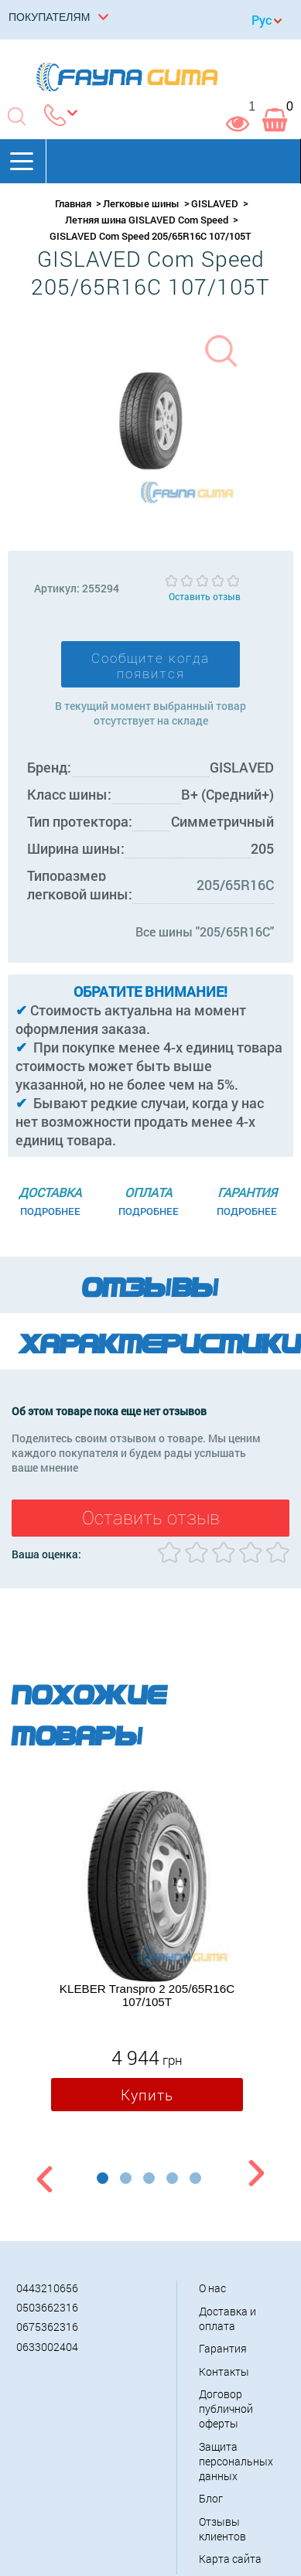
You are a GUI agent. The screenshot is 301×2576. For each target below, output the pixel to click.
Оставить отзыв (205, 596)
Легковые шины (141, 203)
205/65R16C (235, 884)
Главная (73, 203)
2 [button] (126, 2178)
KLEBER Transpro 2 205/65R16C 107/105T (147, 1995)
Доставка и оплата (227, 2318)
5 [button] (195, 2178)
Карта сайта (230, 2558)
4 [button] (172, 2178)
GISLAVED (214, 203)
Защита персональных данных (236, 2461)
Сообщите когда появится (150, 665)
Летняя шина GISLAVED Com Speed (146, 220)
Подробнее (50, 1211)
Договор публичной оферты (226, 2409)
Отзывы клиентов (222, 2529)
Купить (147, 2094)
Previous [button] (43, 2176)
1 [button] (102, 2178)
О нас (212, 2288)
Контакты (224, 2371)
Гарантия (223, 2348)
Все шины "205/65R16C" (204, 931)
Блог (211, 2498)
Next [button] (255, 2176)
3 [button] (149, 2178)
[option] (147, 1954)
